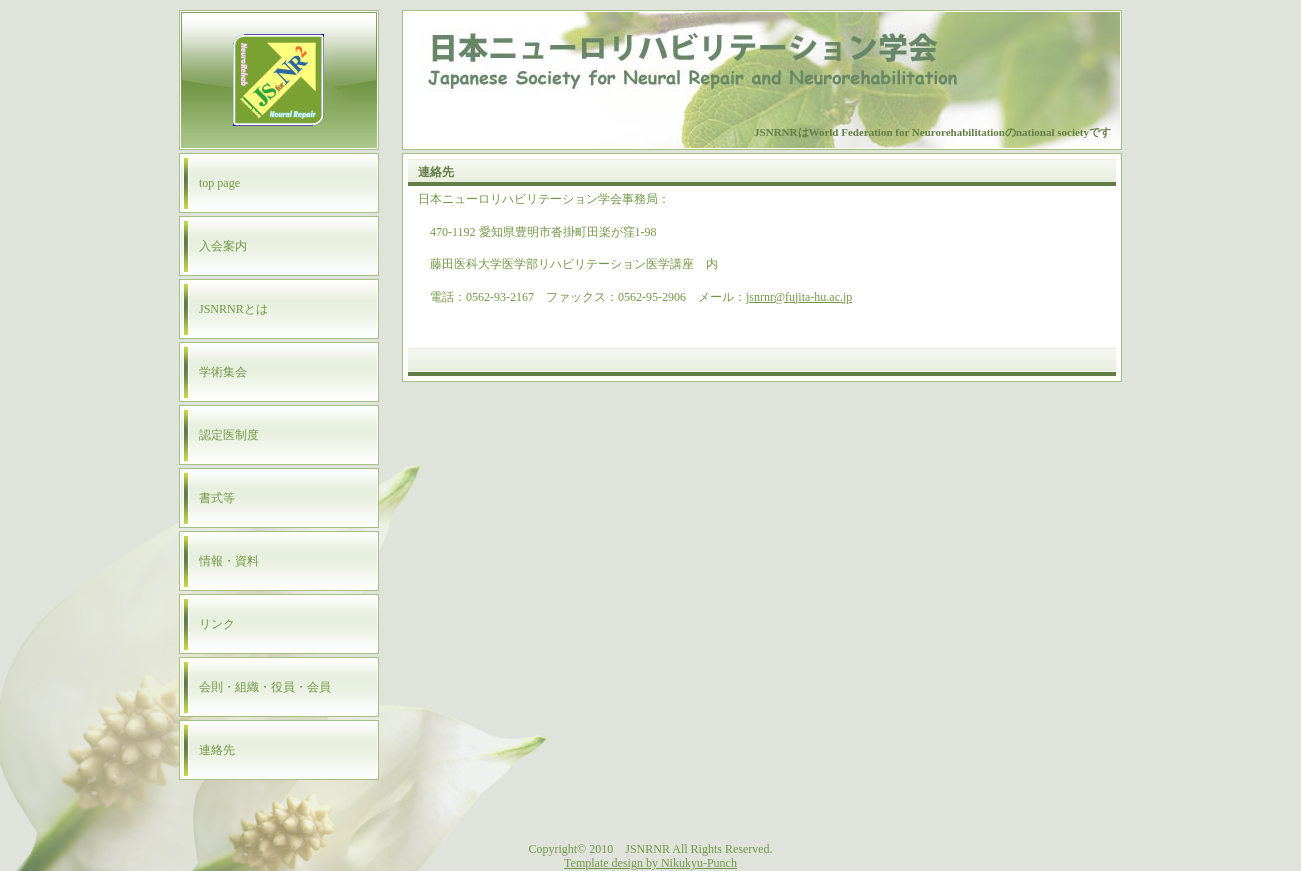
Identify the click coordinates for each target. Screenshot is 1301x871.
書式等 (217, 498)
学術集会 (223, 372)
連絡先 (217, 750)
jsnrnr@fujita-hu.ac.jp (799, 297)
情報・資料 (229, 561)
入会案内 (223, 246)
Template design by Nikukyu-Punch (650, 863)
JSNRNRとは (233, 309)
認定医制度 (229, 435)
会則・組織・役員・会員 (265, 687)
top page (219, 183)
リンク (217, 624)
